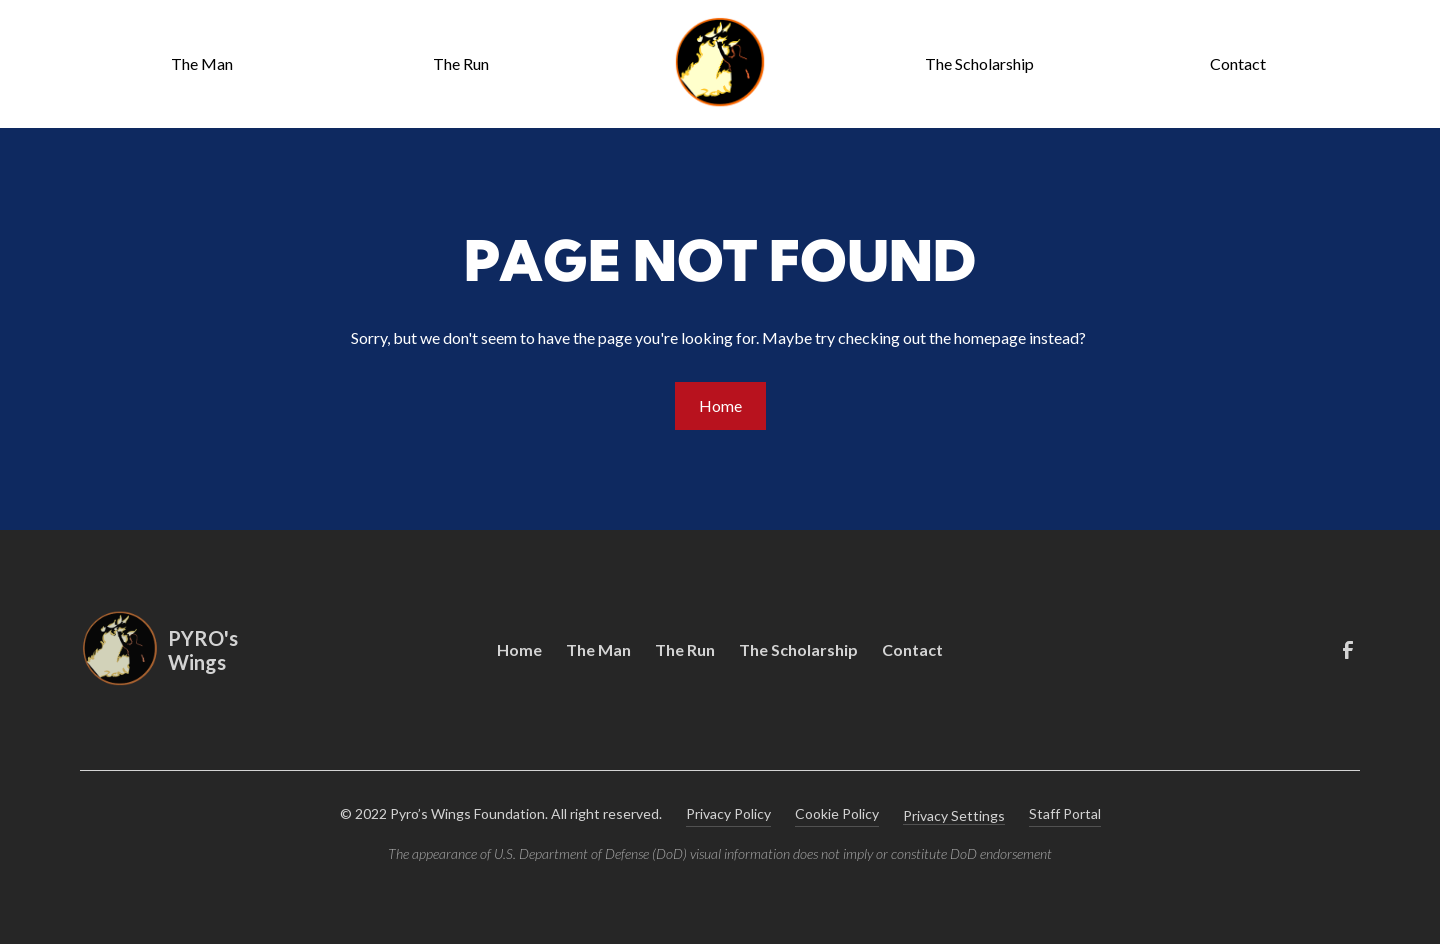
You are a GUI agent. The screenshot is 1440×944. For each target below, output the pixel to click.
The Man (202, 63)
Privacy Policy (728, 813)
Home (720, 405)
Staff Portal (1065, 813)
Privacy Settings (954, 815)
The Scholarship (979, 63)
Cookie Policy (837, 813)
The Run (461, 63)
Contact (1238, 63)
